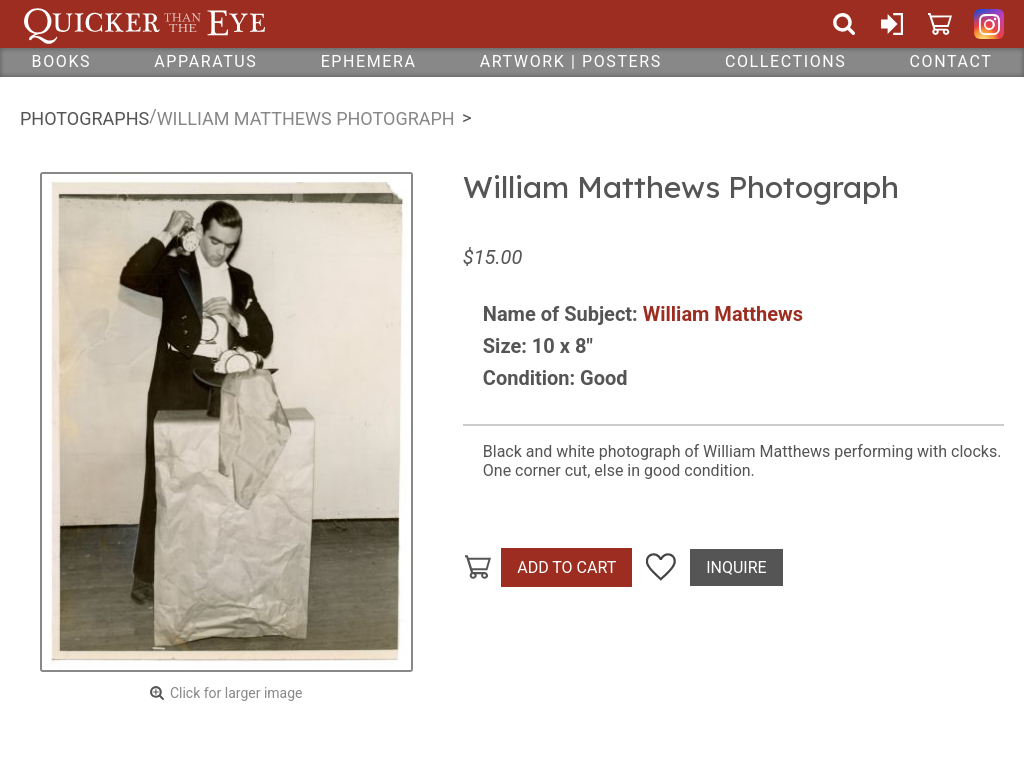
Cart (940, 24)
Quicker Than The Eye (144, 24)
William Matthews (723, 314)
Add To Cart (566, 567)
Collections (785, 61)
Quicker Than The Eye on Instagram (989, 24)
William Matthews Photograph (306, 118)
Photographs (84, 118)
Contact (951, 61)
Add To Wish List (661, 568)
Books (62, 61)
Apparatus (205, 61)
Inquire (736, 567)
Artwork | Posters (571, 61)
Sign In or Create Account (892, 24)
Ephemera (369, 61)
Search (844, 24)
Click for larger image (236, 693)
